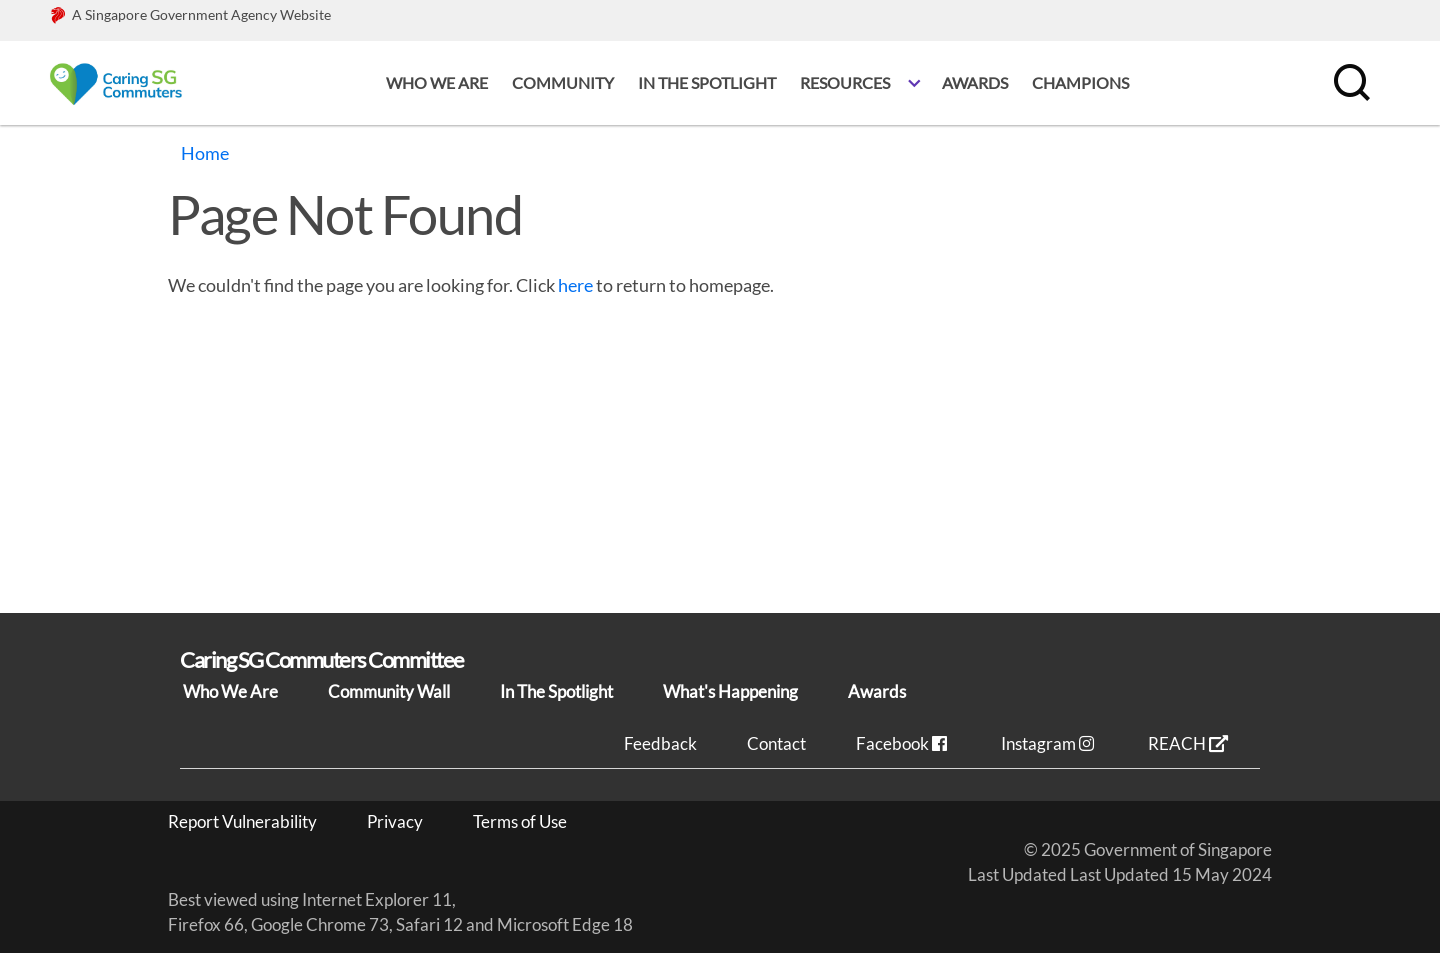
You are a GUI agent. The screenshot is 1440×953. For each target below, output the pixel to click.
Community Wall (389, 691)
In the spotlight (707, 82)
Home (205, 153)
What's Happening (730, 691)
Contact (776, 743)
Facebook (903, 743)
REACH (1188, 743)
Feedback (660, 743)
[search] (1350, 83)
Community (563, 82)
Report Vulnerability (242, 821)
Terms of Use (520, 821)
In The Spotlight (556, 691)
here (575, 285)
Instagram (1049, 743)
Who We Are (230, 691)
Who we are (437, 82)
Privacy (395, 821)
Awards (975, 82)
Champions (1080, 82)
